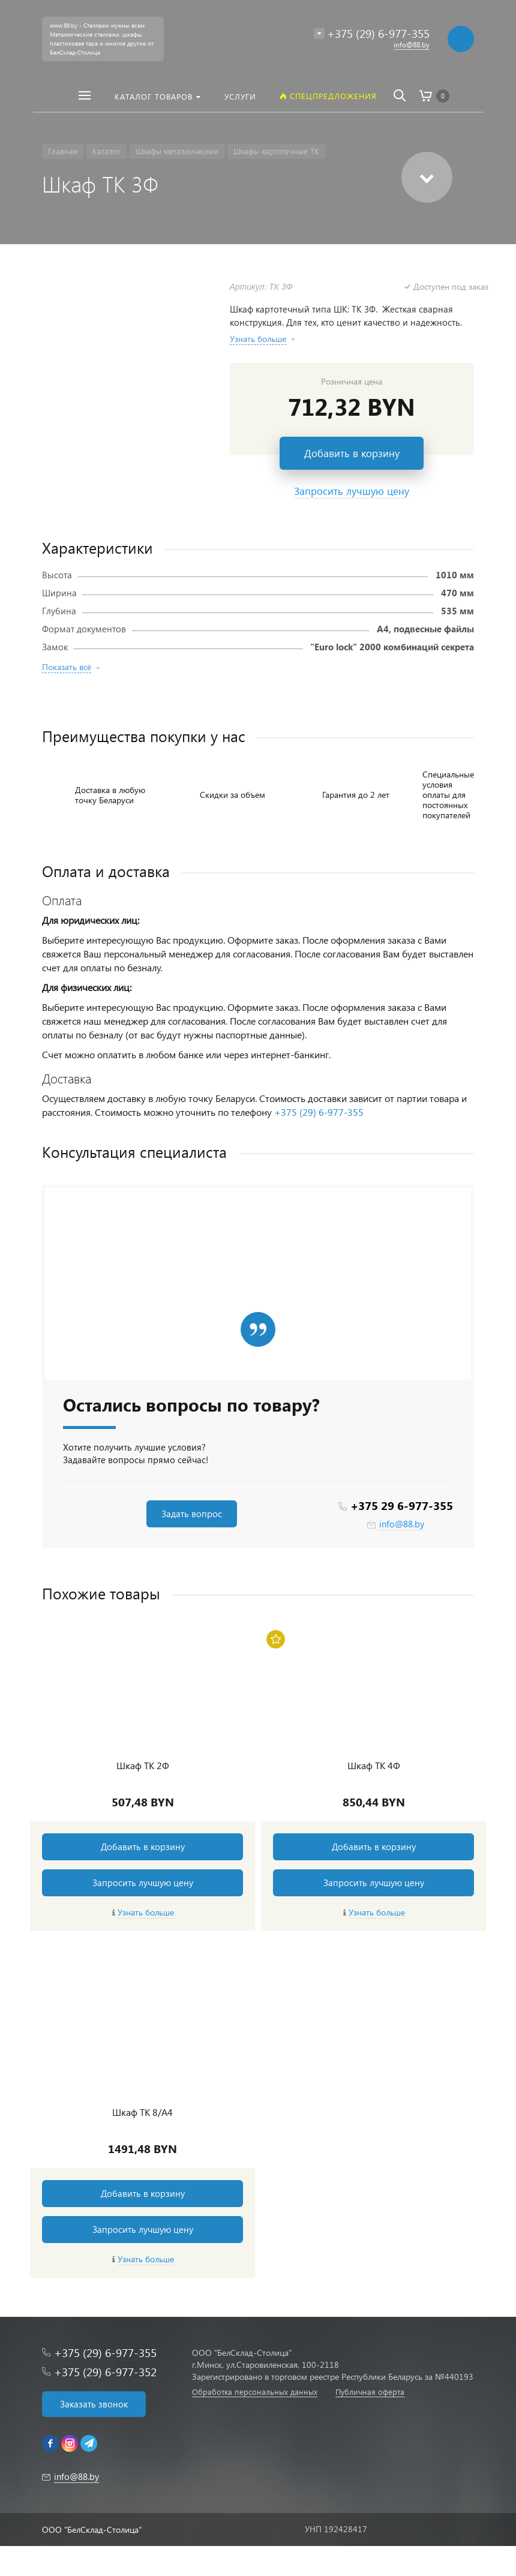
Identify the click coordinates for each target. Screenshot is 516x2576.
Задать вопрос (191, 1514)
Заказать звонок (94, 2404)
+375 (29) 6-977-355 (319, 1112)
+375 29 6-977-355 (401, 1505)
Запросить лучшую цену (142, 1883)
